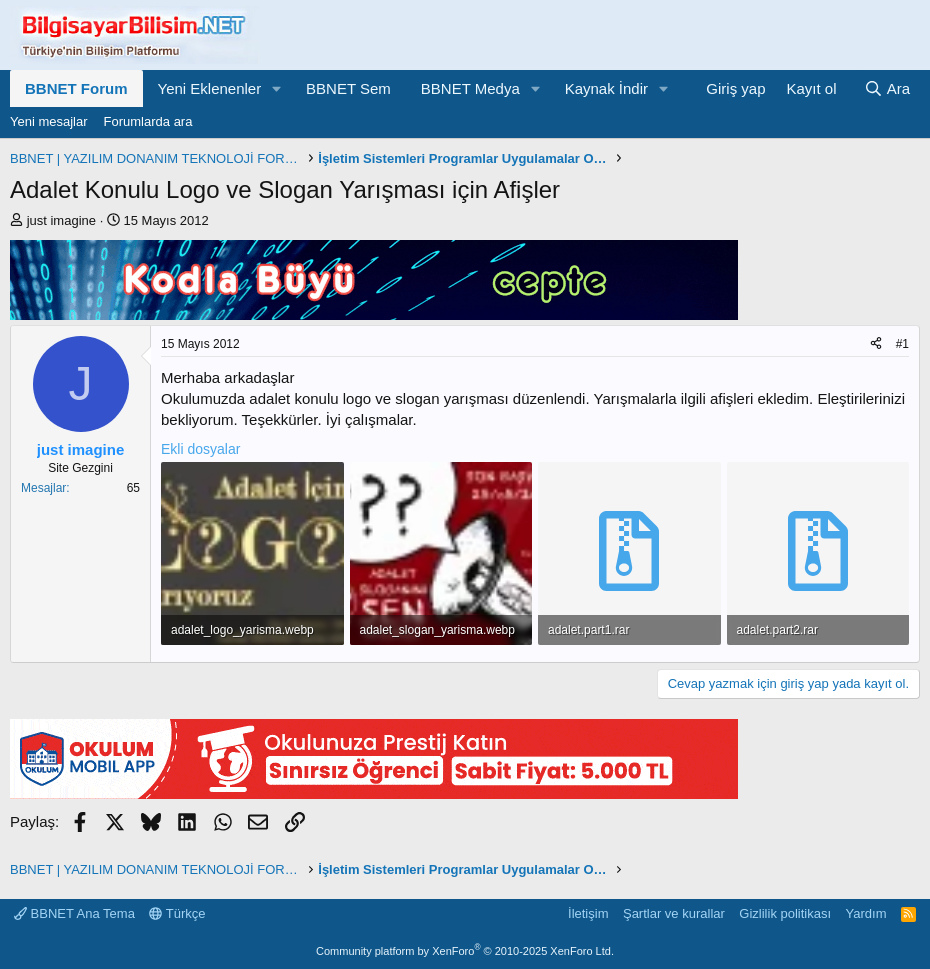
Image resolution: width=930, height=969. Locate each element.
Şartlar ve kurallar (674, 913)
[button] (277, 88)
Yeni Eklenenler (210, 88)
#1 (902, 344)
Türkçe (177, 913)
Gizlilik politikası (785, 913)
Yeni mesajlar (49, 121)
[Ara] (887, 88)
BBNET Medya (470, 88)
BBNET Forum (76, 88)
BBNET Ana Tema (74, 913)
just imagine (61, 220)
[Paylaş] (876, 344)
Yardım (866, 913)
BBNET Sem (348, 88)
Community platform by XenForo (465, 951)
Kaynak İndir (606, 88)
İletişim (588, 913)
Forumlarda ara (148, 121)
